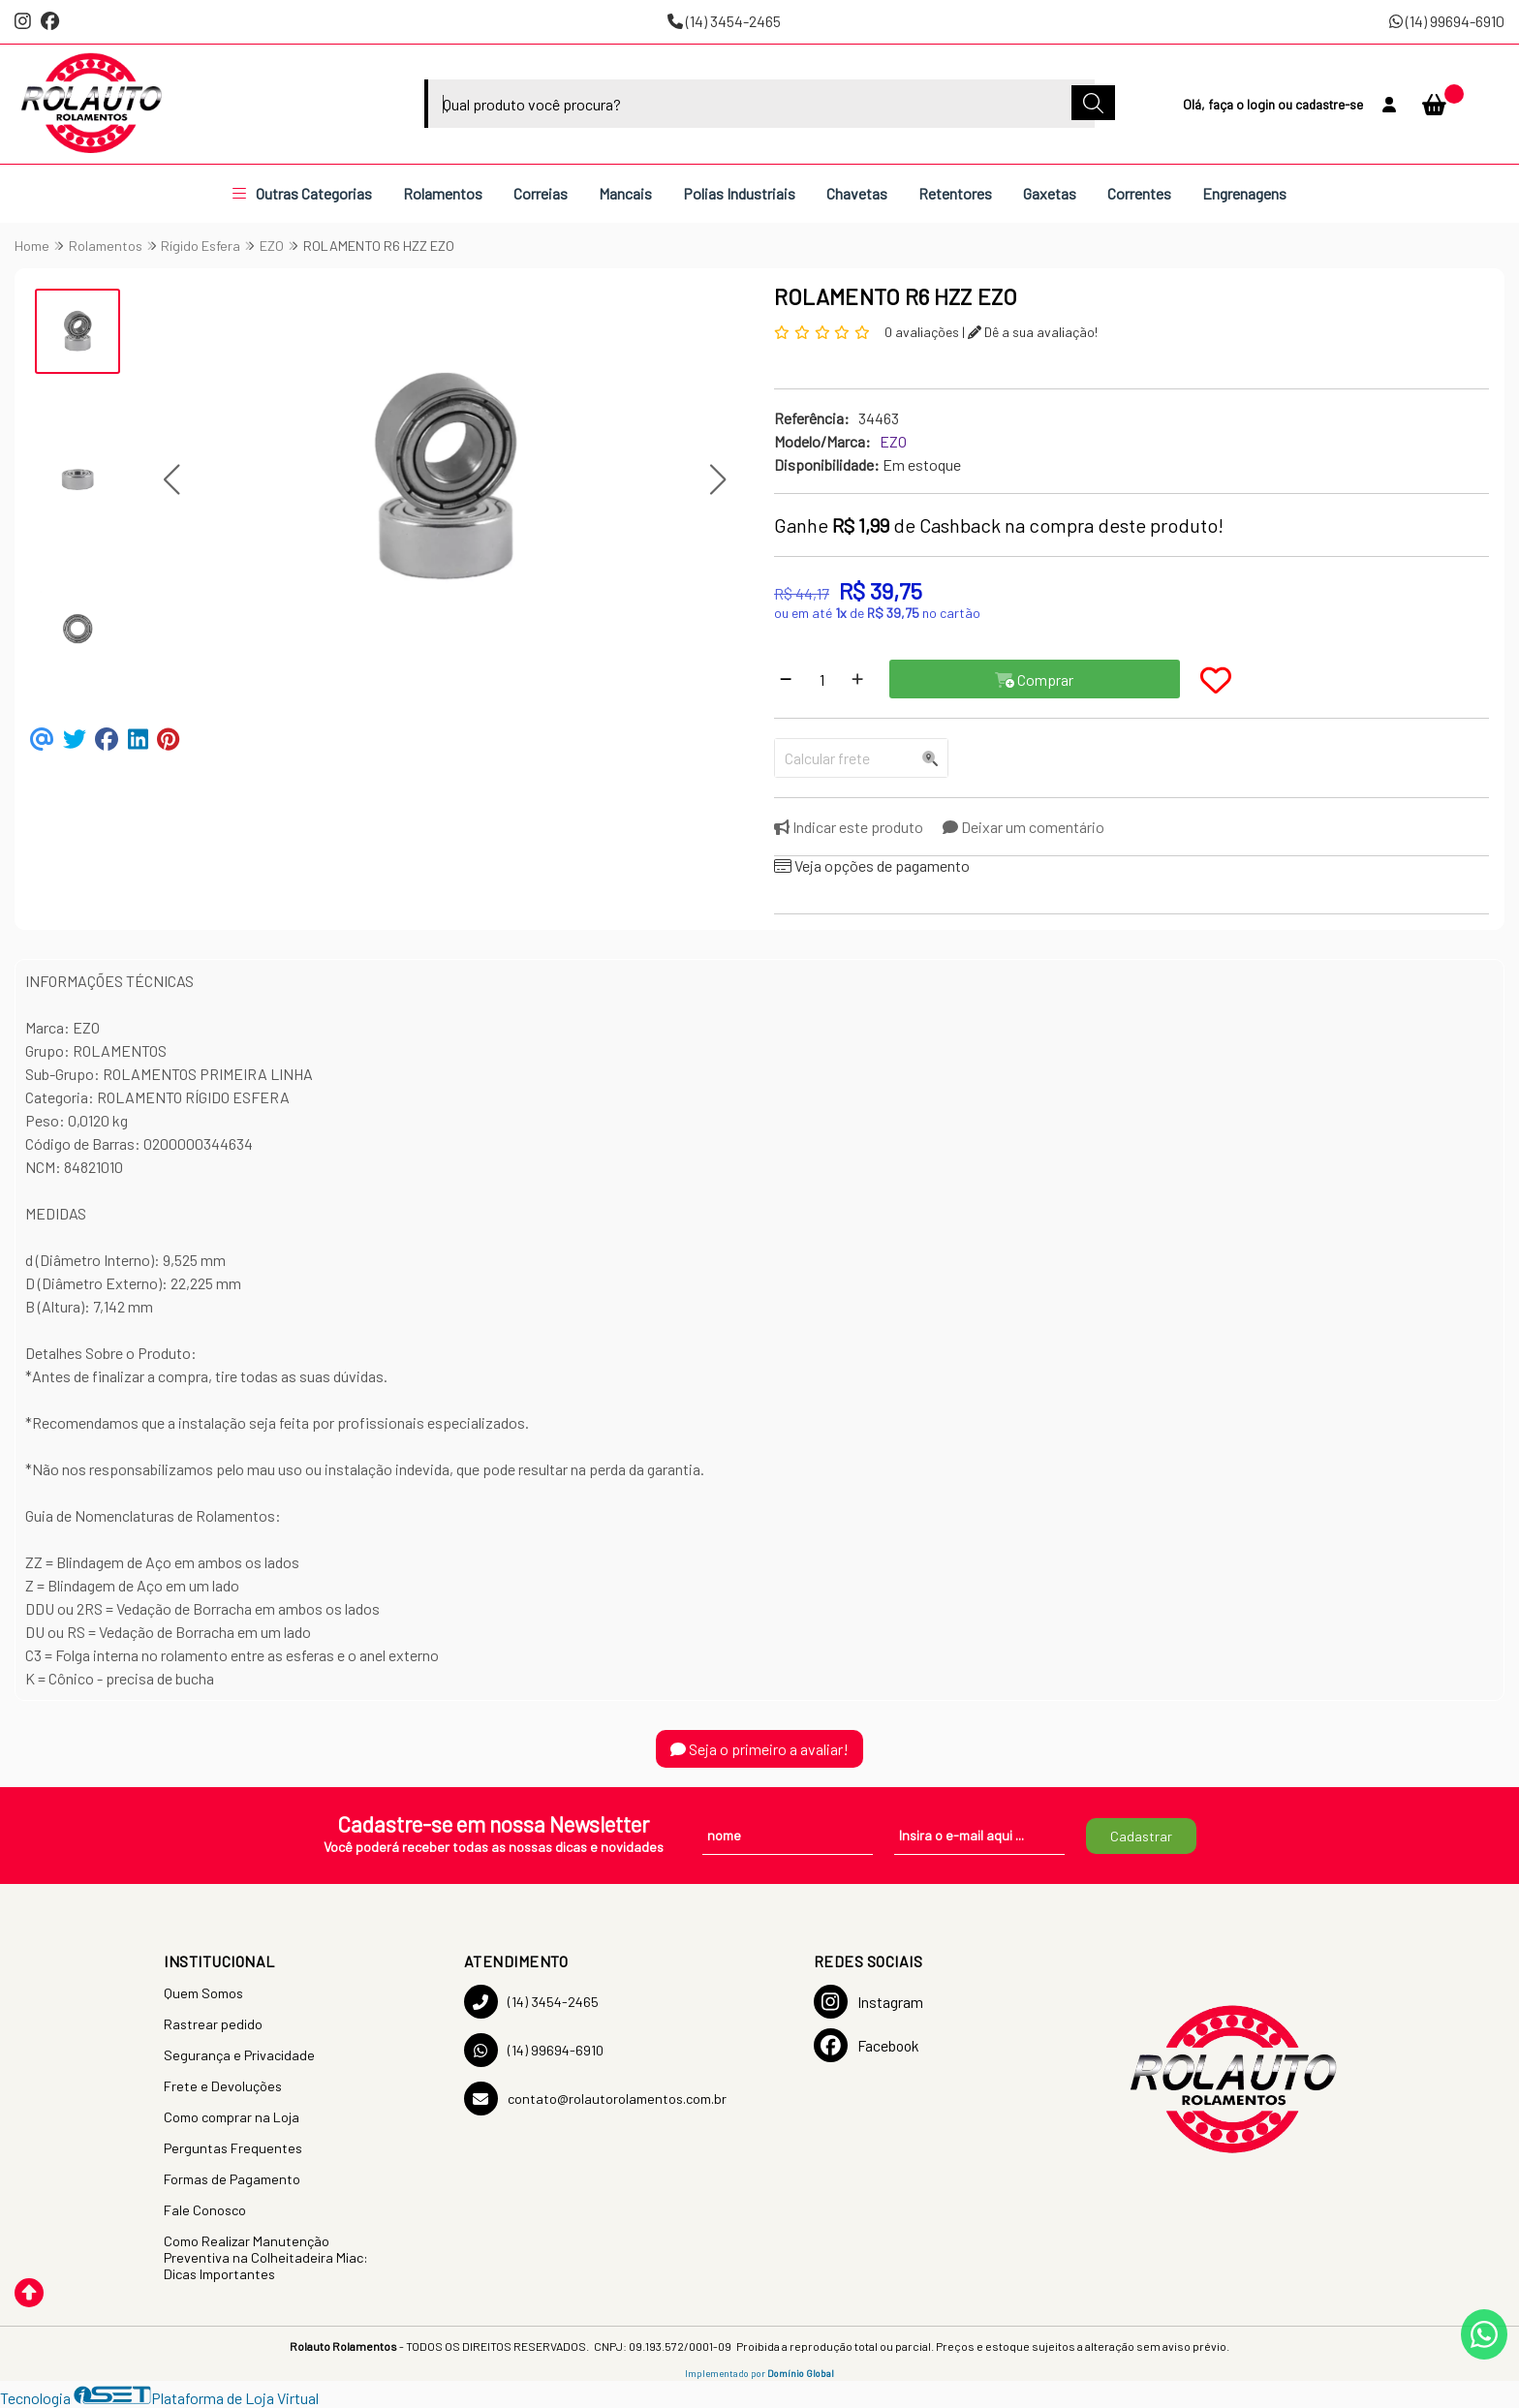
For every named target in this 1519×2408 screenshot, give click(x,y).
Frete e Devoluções (223, 2086)
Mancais (625, 193)
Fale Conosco (205, 2210)
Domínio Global (800, 2373)
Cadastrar (1141, 1836)
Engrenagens (1244, 193)
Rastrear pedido (213, 2024)
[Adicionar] (857, 679)
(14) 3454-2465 (724, 21)
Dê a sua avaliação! (1033, 332)
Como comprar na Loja (231, 2117)
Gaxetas (1049, 193)
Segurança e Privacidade (239, 2055)
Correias (540, 193)
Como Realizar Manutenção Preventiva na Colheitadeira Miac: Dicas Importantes (266, 2257)
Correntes (1139, 193)
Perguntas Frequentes (233, 2148)
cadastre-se (1329, 104)
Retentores (955, 193)
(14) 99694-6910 (1446, 21)
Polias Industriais (739, 193)
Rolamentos (442, 193)
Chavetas (856, 193)
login (1262, 104)
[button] (171, 480)
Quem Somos (203, 1993)
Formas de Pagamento (232, 2179)
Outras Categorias (302, 193)
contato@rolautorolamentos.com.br (595, 2098)
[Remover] (785, 679)
